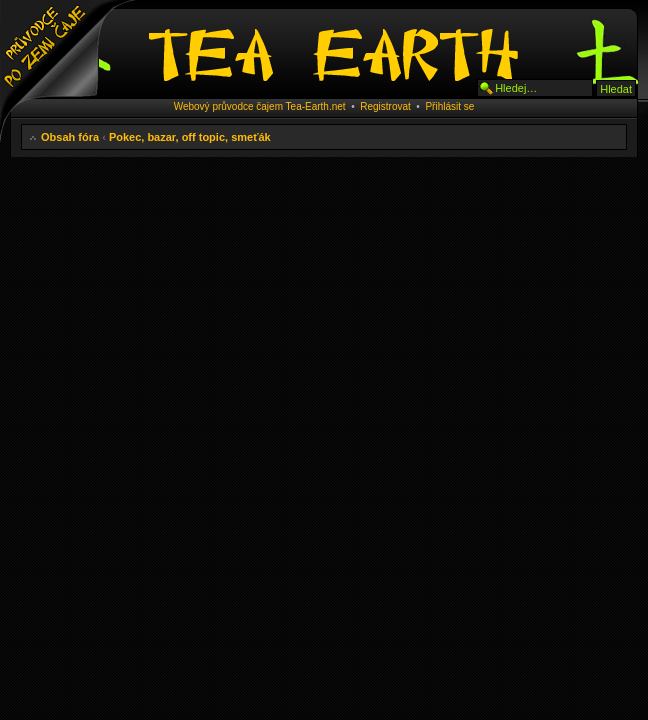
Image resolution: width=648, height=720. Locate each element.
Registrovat (385, 106)
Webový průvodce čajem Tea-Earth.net (260, 106)
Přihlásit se (449, 106)
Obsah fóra (70, 137)
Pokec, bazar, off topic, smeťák (190, 137)
